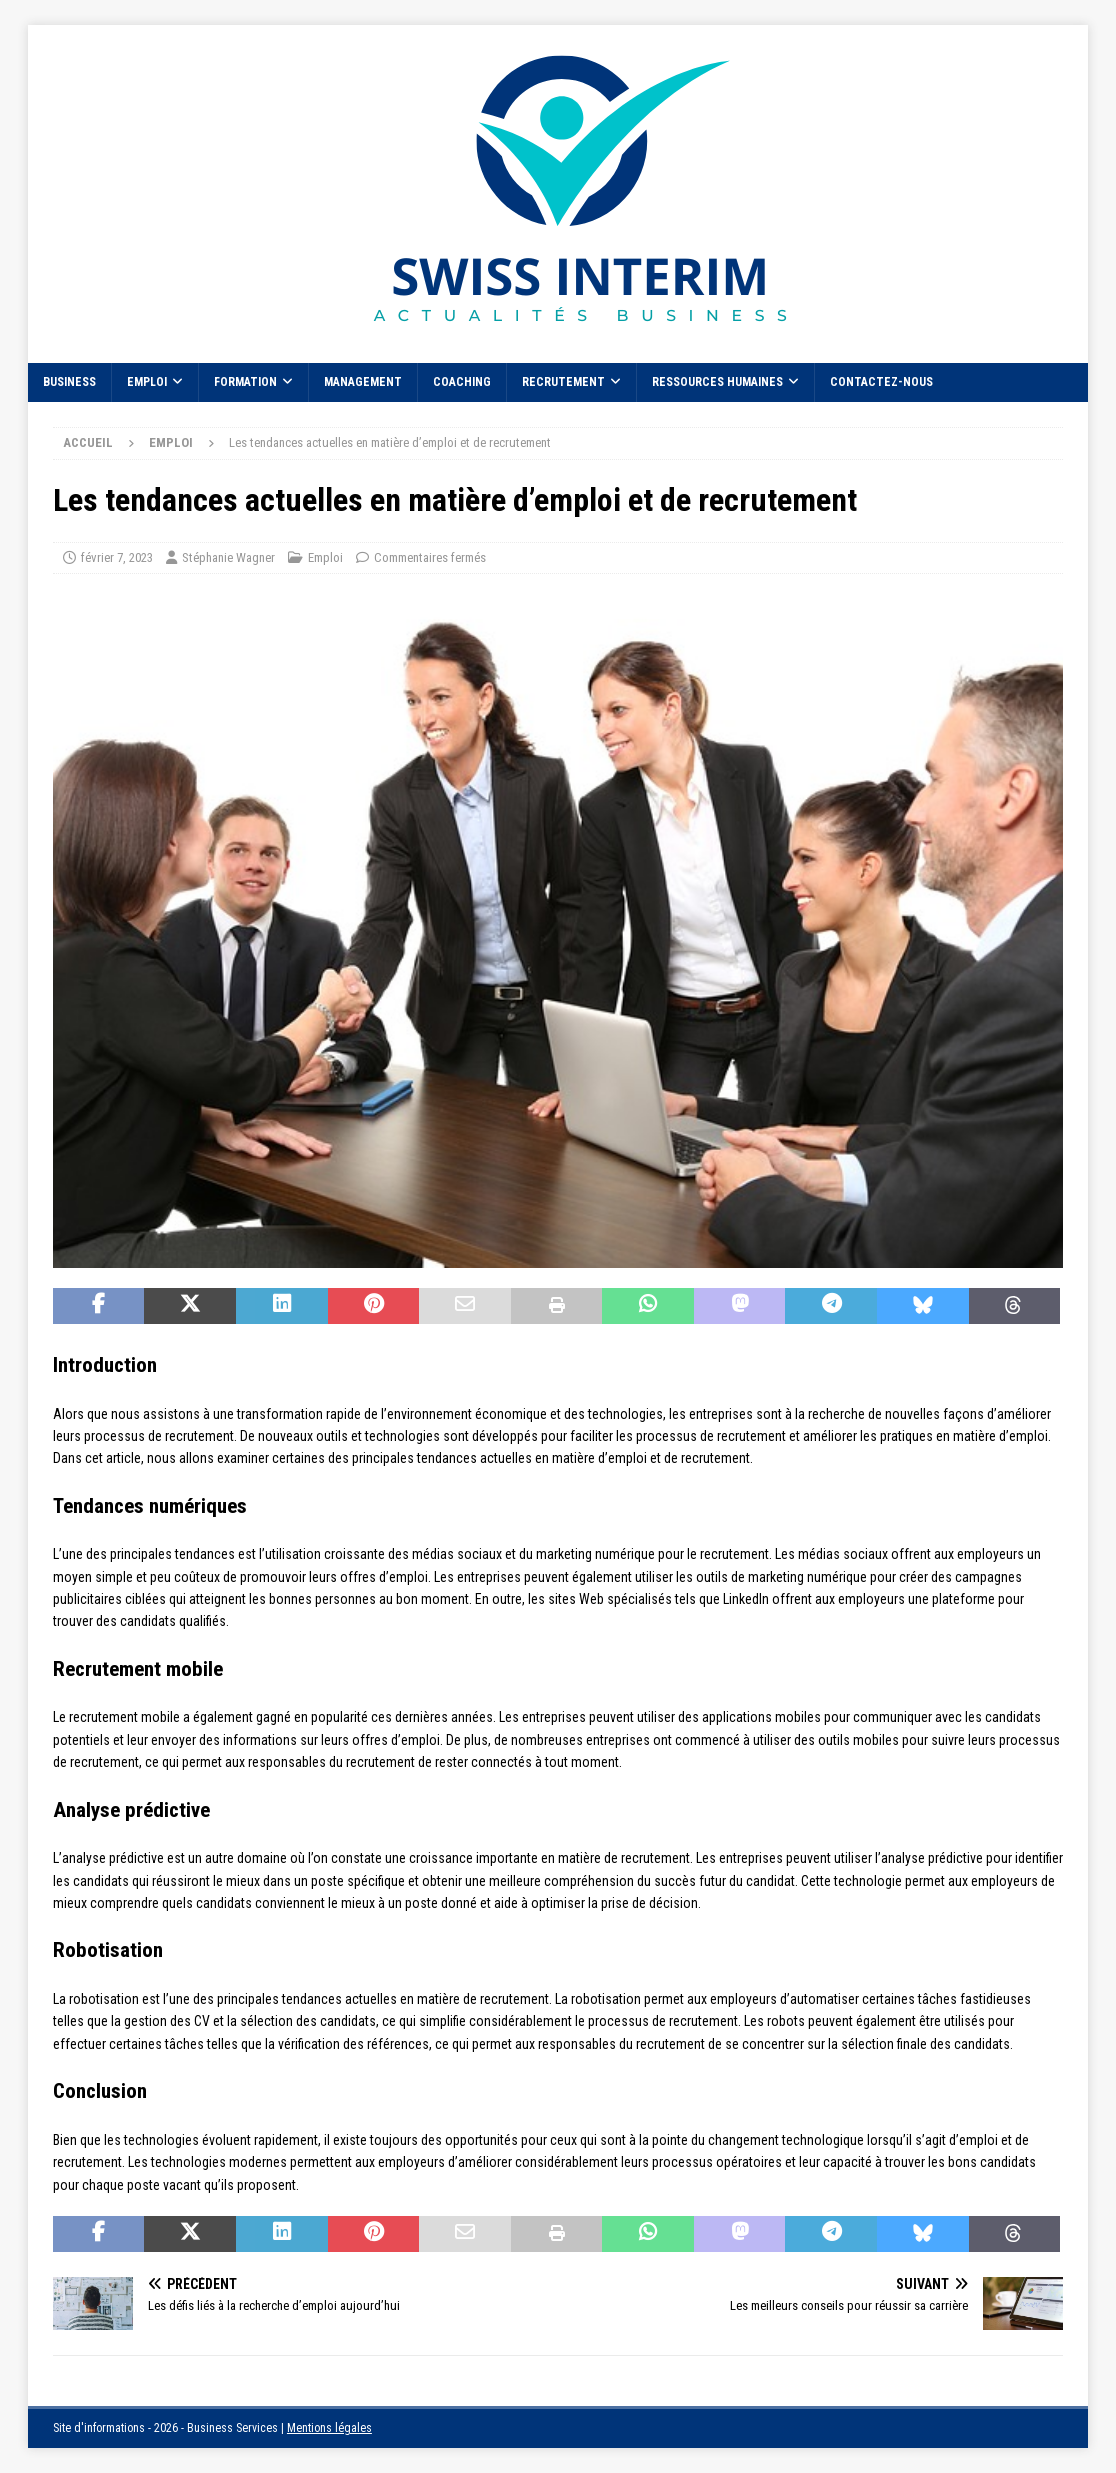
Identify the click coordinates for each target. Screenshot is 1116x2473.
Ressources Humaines (717, 382)
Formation (245, 382)
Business (69, 382)
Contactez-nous (881, 382)
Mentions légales (329, 2428)
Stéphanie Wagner (228, 557)
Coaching (462, 382)
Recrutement (563, 382)
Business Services (232, 2428)
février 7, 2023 (117, 557)
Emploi (147, 382)
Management (363, 382)
